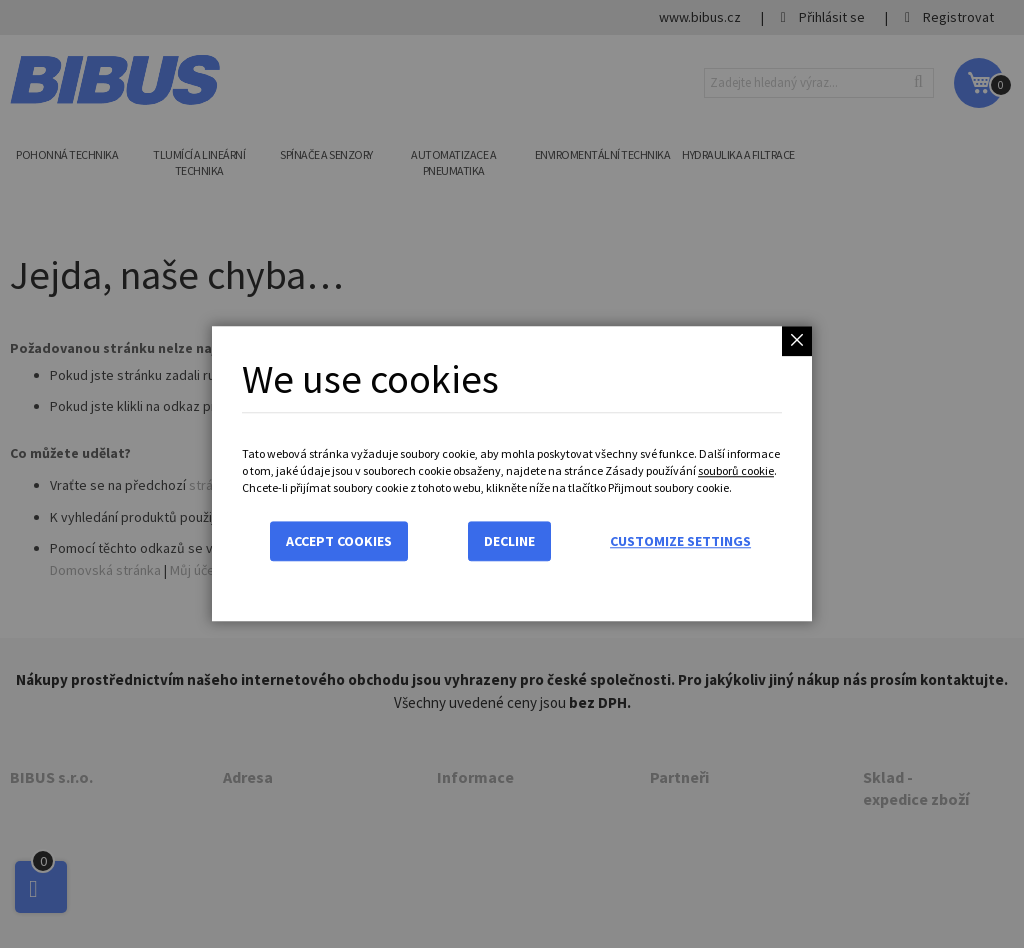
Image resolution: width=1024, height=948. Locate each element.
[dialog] (512, 474)
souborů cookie (736, 470)
